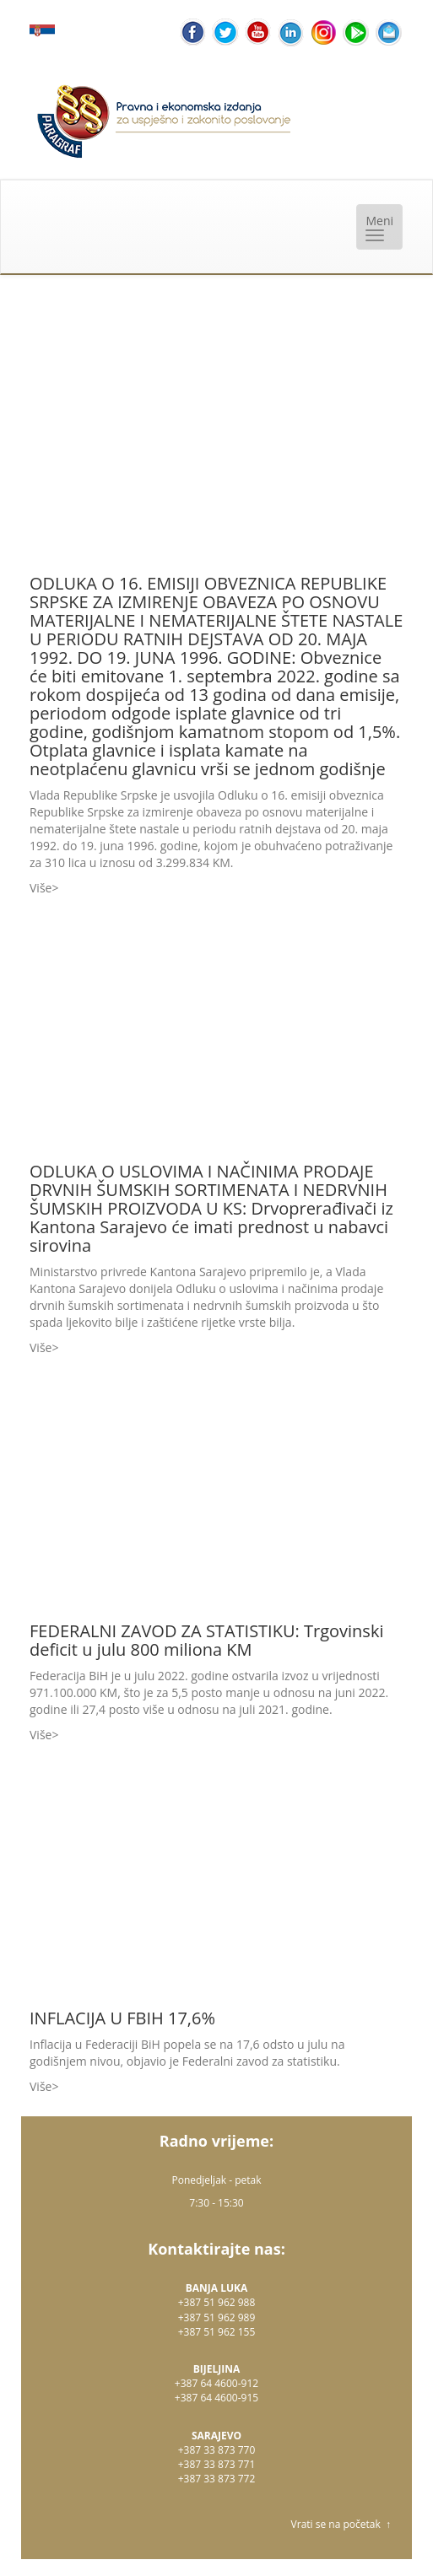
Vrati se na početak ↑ (341, 2524)
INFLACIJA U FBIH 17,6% (122, 2018)
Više (40, 888)
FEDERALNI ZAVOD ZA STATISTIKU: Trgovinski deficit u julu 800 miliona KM (206, 1640)
